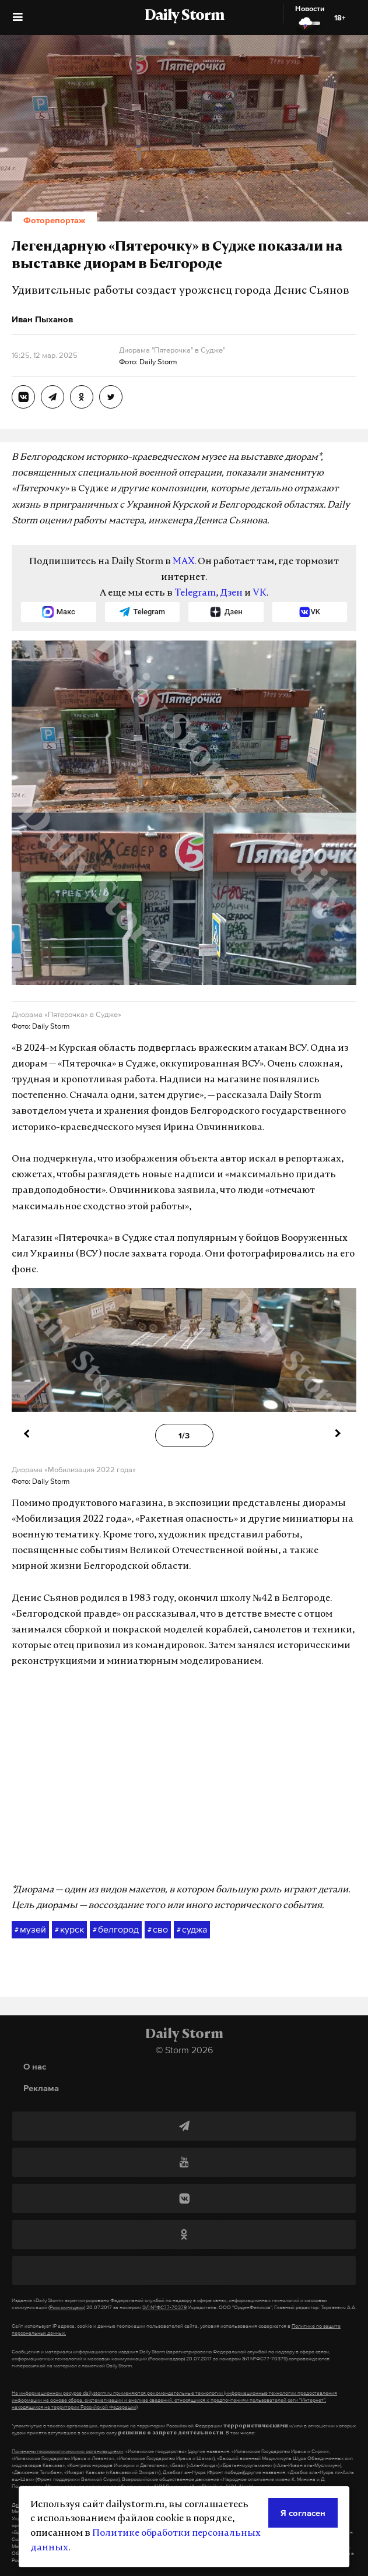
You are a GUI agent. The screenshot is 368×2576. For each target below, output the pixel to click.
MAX (183, 561)
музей (30, 1929)
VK (260, 593)
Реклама (41, 2088)
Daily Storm (184, 16)
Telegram (195, 593)
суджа (192, 1929)
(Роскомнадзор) (66, 2307)
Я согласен (303, 2513)
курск (69, 1929)
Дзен (231, 593)
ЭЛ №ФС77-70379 (164, 2307)
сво (158, 1929)
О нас (34, 2066)
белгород (116, 1929)
